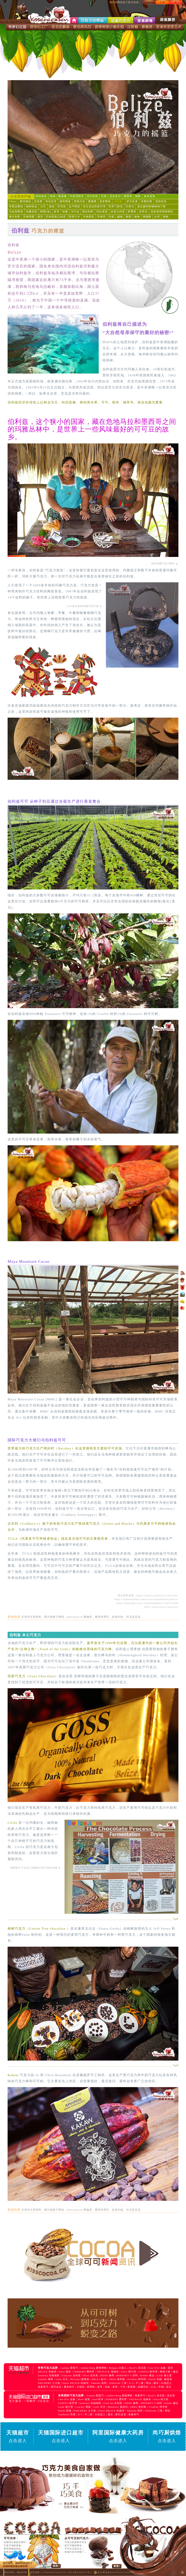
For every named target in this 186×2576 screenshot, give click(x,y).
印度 (111, 216)
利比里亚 (102, 211)
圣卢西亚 (74, 206)
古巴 (43, 206)
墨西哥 (128, 196)
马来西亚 (88, 216)
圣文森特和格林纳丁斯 (151, 206)
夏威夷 (92, 201)
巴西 (104, 196)
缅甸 (137, 216)
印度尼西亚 (77, 196)
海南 (166, 216)
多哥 (56, 211)
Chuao (13, 201)
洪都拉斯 (146, 201)
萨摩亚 (132, 211)
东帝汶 (143, 211)
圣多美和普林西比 (162, 211)
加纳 (52, 196)
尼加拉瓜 (161, 201)
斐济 (40, 216)
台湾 (157, 216)
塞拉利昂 (88, 211)
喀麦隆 (62, 196)
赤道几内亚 (118, 211)
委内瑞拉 (25, 201)
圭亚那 (38, 201)
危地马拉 (79, 201)
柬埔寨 (147, 216)
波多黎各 (105, 201)
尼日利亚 (92, 196)
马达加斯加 (16, 211)
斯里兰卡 (74, 216)
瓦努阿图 (29, 216)
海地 (51, 206)
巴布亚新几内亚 (56, 216)
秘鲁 (138, 196)
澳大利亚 (14, 216)
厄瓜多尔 (115, 196)
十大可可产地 (20, 196)
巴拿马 (130, 206)
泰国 (128, 216)
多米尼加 (149, 196)
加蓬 (65, 211)
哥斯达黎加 (16, 206)
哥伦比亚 (51, 201)
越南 (120, 216)
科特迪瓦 (41, 196)
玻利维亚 (65, 201)
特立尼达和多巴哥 (94, 206)
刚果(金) (45, 211)
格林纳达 (31, 206)
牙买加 (61, 206)
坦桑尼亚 (31, 211)
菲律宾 (101, 216)
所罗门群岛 (116, 206)
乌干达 (75, 211)
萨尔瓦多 (132, 201)
